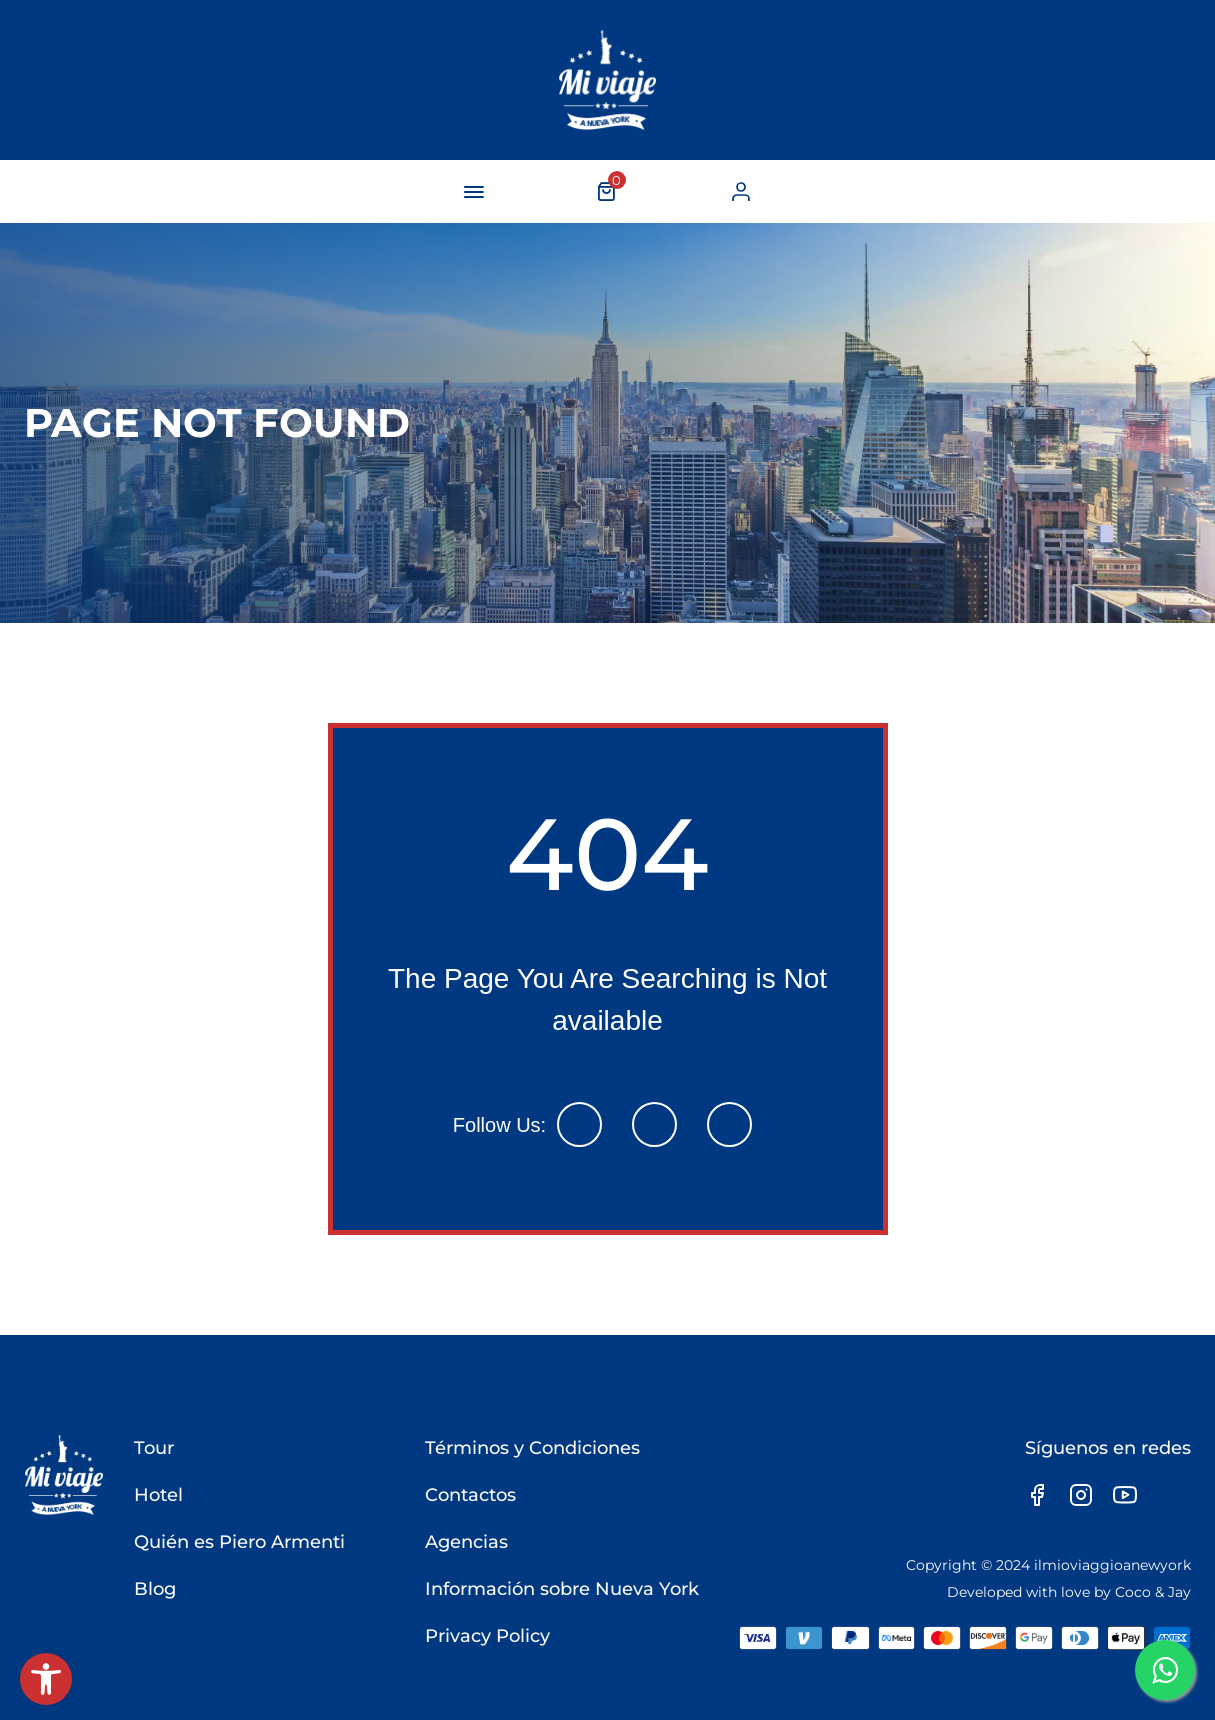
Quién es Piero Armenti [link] (239, 1542)
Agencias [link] (466, 1542)
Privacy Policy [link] (487, 1636)
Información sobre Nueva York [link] (562, 1589)
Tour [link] (154, 1448)
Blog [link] (155, 1589)
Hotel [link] (158, 1495)
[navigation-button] (474, 192)
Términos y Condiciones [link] (532, 1448)
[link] (46, 1679)
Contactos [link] (470, 1495)
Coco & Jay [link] (1153, 1592)
